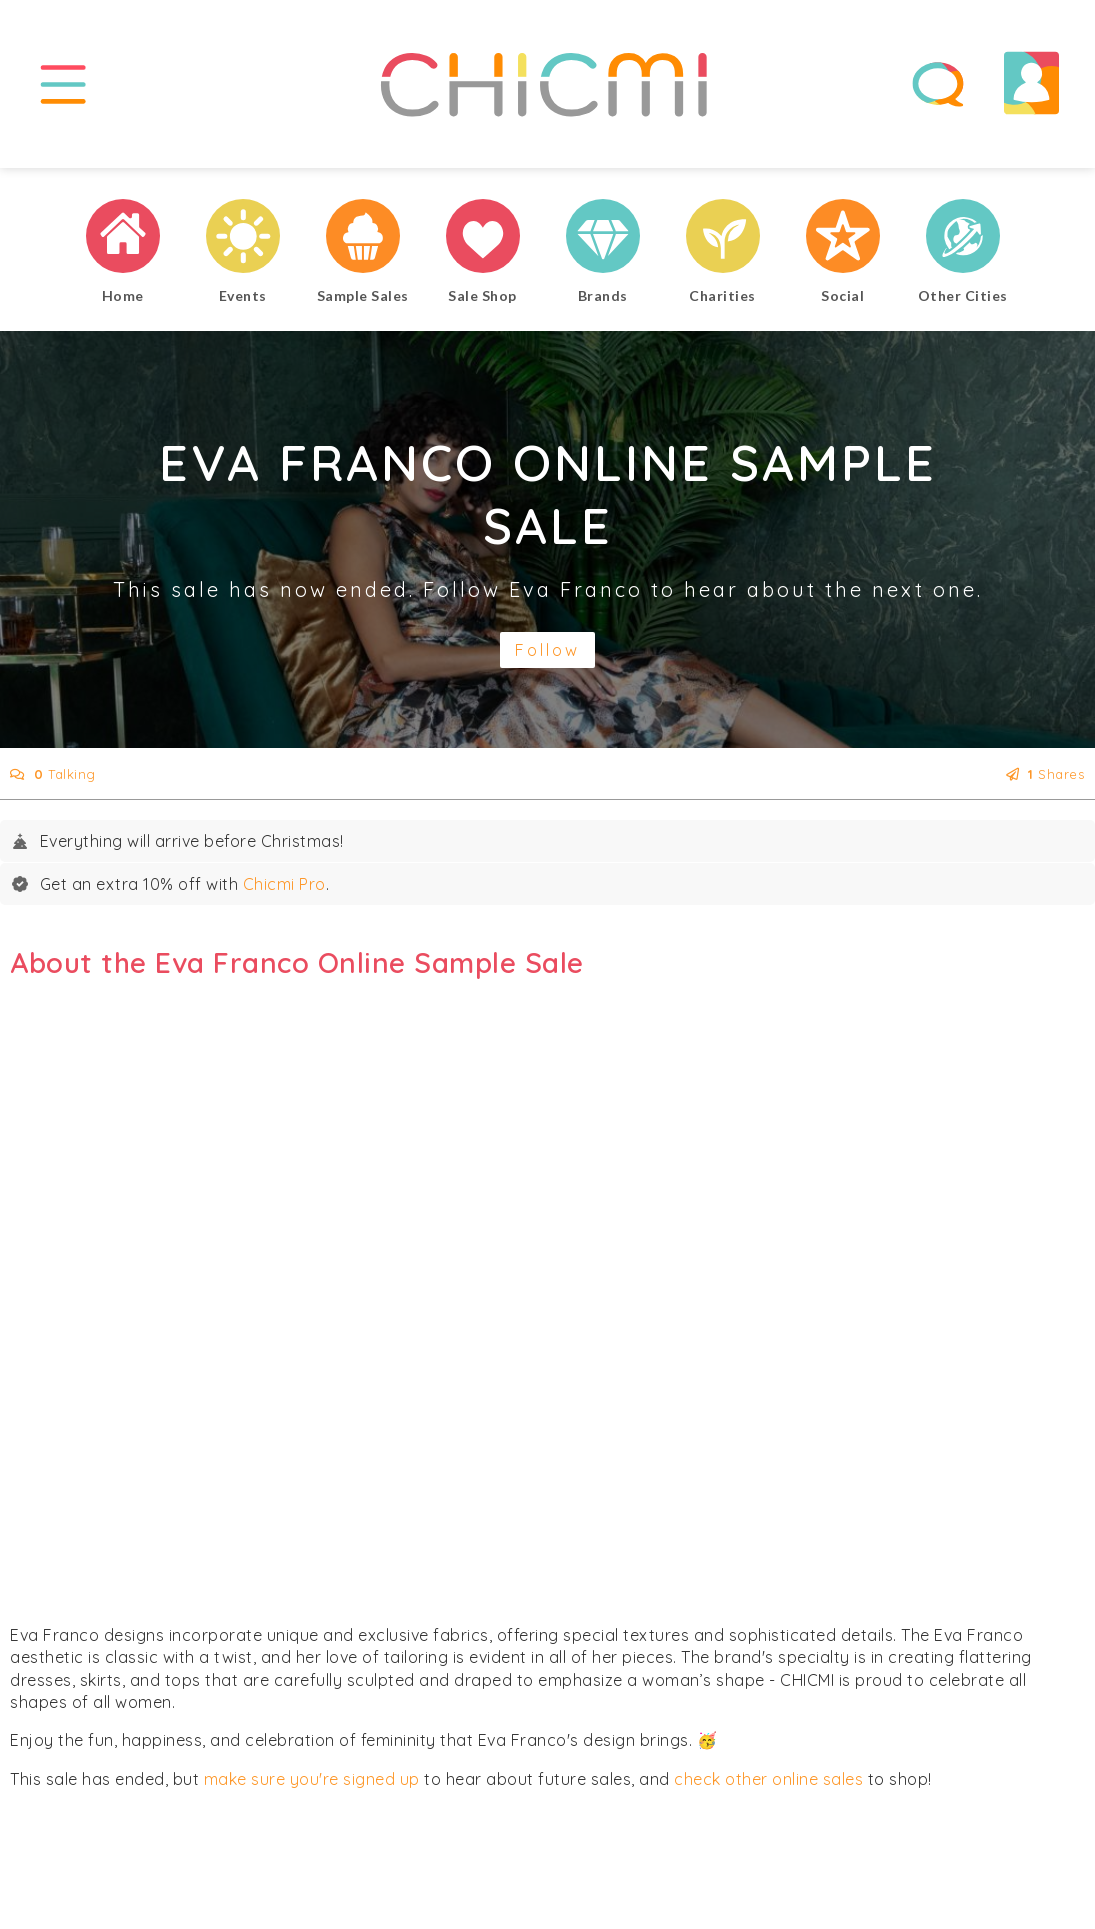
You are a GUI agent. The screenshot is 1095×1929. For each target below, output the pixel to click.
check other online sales (768, 1787)
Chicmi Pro (284, 893)
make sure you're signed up (312, 1787)
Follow (547, 659)
